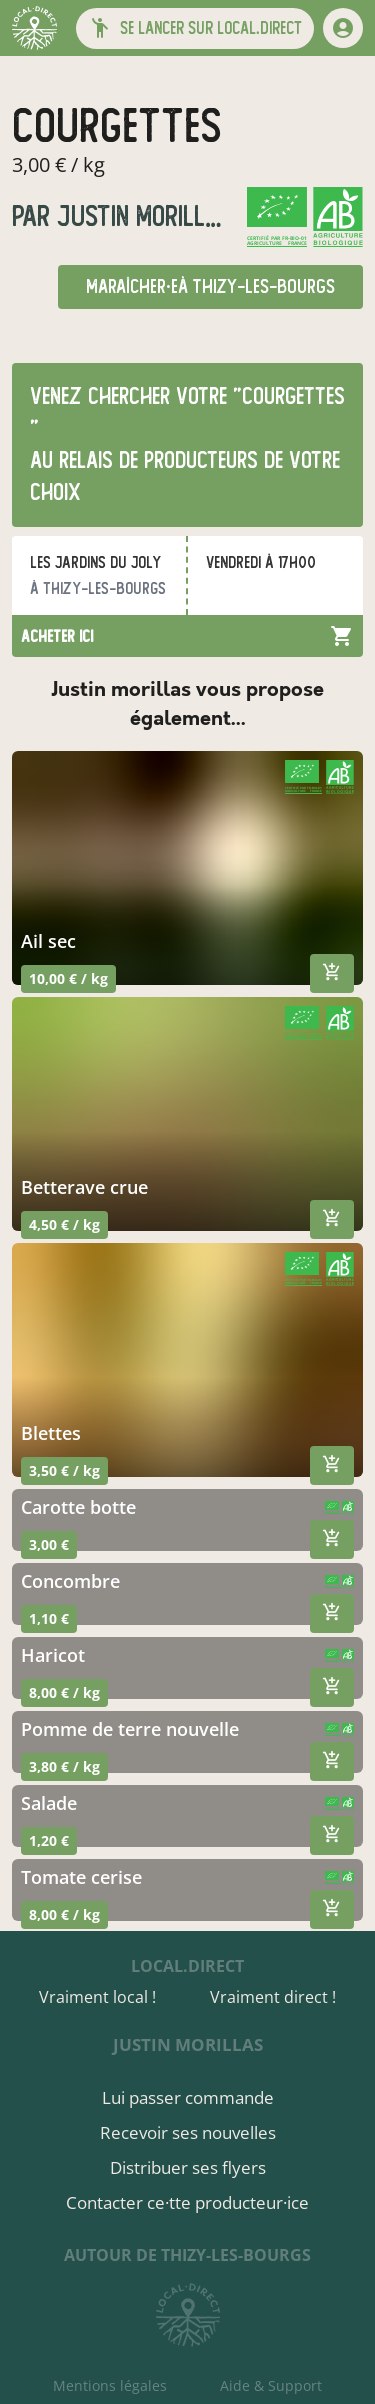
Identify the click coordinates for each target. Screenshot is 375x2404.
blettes (51, 1433)
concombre (70, 1581)
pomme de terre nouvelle (130, 1729)
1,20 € (49, 1840)
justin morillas (141, 216)
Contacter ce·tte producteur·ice (187, 2202)
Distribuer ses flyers (188, 2167)
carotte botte (78, 1507)
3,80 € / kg (64, 1766)
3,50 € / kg (64, 1470)
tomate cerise (81, 1877)
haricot (53, 1655)
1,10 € (49, 1618)
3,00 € (49, 1544)
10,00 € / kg (68, 978)
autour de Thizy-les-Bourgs (187, 2255)
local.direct (187, 1966)
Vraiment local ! (97, 1997)
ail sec (48, 941)
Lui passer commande (188, 2097)
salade (49, 1803)
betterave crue (84, 1187)
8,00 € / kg (64, 1692)
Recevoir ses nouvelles (188, 2132)
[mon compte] (343, 28)
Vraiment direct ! (273, 1997)
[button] (195, 28)
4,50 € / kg (64, 1224)
